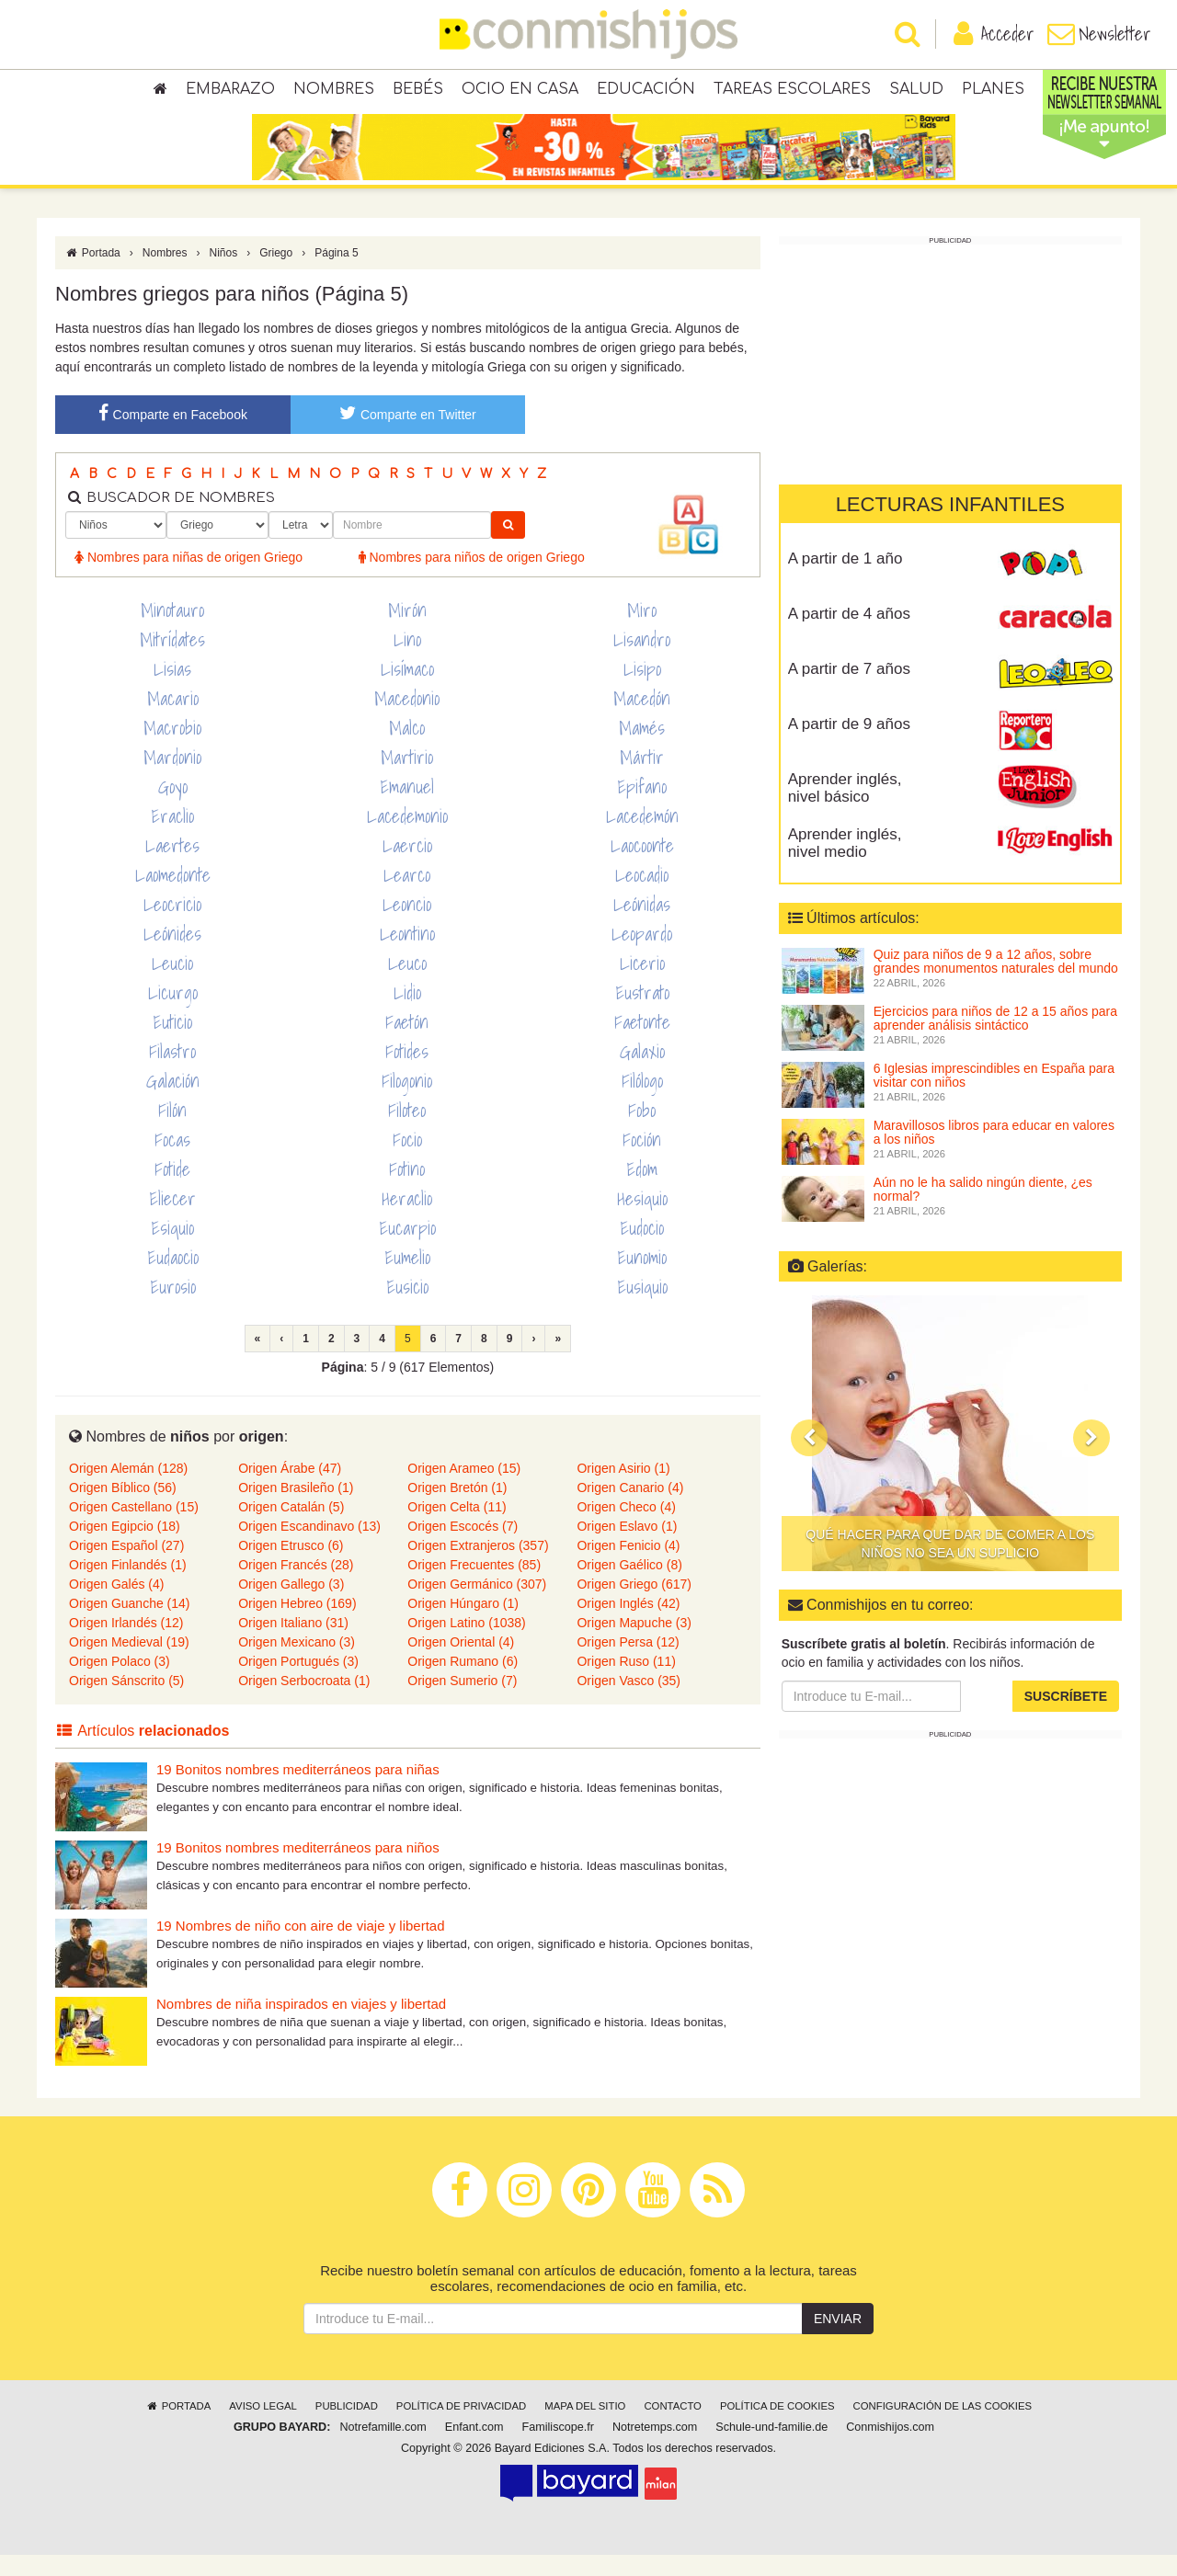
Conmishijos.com (890, 2448)
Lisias (172, 690)
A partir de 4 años (849, 635)
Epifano (642, 808)
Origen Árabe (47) (289, 1489)
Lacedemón (642, 837)
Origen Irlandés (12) (126, 1643)
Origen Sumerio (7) (462, 1701)
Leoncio (407, 925)
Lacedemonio (407, 837)
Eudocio (642, 1249)
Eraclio (172, 837)
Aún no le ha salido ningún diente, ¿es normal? (983, 1210)
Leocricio (172, 925)
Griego (275, 274)
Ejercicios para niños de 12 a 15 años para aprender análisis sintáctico (995, 1039)
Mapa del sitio (584, 2427)
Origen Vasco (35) (628, 1701)
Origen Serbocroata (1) (304, 1701)
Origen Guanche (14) (129, 1624)
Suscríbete (1065, 1717)
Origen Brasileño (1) (295, 1508)
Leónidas (641, 925)
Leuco (407, 984)
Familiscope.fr (558, 2448)
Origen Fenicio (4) (628, 1566)
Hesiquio (642, 1220)
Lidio (407, 1014)
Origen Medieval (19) (129, 1663)
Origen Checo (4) (626, 1528)
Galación (173, 1102)
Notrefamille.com (382, 2448)
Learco (406, 896)
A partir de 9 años (849, 745)
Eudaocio (173, 1279)
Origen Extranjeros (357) (477, 1566)
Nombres (333, 92)
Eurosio (173, 1308)
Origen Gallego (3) (291, 1605)
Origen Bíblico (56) (123, 1508)
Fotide (172, 1190)
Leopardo (641, 955)
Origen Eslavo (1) (627, 1547)
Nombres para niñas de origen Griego (188, 578)
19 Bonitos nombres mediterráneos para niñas (298, 1790)
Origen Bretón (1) (457, 1508)
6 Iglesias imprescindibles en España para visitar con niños (994, 1096)
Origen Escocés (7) (462, 1547)
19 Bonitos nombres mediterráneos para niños (298, 1868)
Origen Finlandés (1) (128, 1586)
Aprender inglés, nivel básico (845, 809)
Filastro (172, 1073)
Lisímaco (407, 690)
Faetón (407, 1043)
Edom (641, 1190)
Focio (407, 1161)
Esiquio (172, 1249)
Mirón (407, 631)
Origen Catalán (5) (291, 1528)
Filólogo (642, 1102)
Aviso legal (262, 2427)
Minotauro (172, 631)
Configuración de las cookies (943, 2427)
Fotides (407, 1073)
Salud (916, 92)
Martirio (407, 778)
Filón (172, 1131)
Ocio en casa (520, 92)
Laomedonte (173, 896)
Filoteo (407, 1131)
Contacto (673, 2427)
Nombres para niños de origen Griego (472, 578)
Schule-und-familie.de (771, 2448)
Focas (172, 1161)
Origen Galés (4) (116, 1605)
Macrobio (172, 749)
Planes (993, 92)
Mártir (642, 778)
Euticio (172, 1043)
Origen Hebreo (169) (297, 1624)
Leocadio (641, 896)
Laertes (172, 867)
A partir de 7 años (849, 690)
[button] (809, 1459)
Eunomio (642, 1279)
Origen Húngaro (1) (463, 1624)
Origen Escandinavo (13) (309, 1547)
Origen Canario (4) (630, 1508)
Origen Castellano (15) (134, 1528)
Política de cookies (777, 2427)
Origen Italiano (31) (293, 1643)
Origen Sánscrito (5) (126, 1701)
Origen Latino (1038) (466, 1643)
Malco (407, 749)
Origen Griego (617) (634, 1605)
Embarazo (230, 92)
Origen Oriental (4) (460, 1663)
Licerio (642, 984)
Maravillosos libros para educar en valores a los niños (994, 1153)
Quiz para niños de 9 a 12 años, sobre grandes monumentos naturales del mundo (996, 982)
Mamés (642, 749)
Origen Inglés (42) (628, 1624)
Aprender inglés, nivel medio (845, 864)
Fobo (642, 1131)
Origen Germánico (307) (476, 1605)
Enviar (838, 2339)
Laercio (407, 867)
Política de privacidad (461, 2427)
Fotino (407, 1190)
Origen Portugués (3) (298, 1682)
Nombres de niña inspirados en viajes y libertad (301, 2025)
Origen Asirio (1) (623, 1489)
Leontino (407, 955)
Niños (223, 274)
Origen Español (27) (126, 1566)
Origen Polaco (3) (119, 1682)
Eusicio (407, 1308)
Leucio (172, 984)
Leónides (172, 955)
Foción (642, 1161)
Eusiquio (642, 1308)
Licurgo (173, 1014)
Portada (92, 274)
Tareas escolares (792, 92)
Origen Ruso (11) (626, 1682)
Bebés (418, 92)
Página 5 (336, 274)
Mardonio (172, 778)
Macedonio (407, 720)
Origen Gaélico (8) (629, 1586)
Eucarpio (407, 1249)
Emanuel (407, 808)
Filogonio (407, 1102)
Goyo (173, 808)
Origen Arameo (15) (463, 1489)
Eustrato (642, 1014)
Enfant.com (474, 2448)
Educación (646, 92)
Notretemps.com (654, 2448)
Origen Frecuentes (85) (474, 1586)
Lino (407, 661)
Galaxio (642, 1073)
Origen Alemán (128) (128, 1489)
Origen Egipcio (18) (124, 1547)
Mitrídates (172, 661)
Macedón (641, 720)
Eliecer (172, 1220)
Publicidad (346, 2427)
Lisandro (641, 661)
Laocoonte (642, 867)
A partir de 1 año (845, 579)
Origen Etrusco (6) (290, 1566)
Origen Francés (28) (295, 1586)
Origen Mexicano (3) (296, 1663)
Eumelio (407, 1279)
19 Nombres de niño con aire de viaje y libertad (300, 1947)
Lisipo (642, 690)
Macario (173, 720)
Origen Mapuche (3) (634, 1643)
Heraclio (407, 1220)
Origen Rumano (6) (462, 1682)
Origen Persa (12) (628, 1663)
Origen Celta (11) (456, 1528)
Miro (642, 631)
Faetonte (642, 1043)
